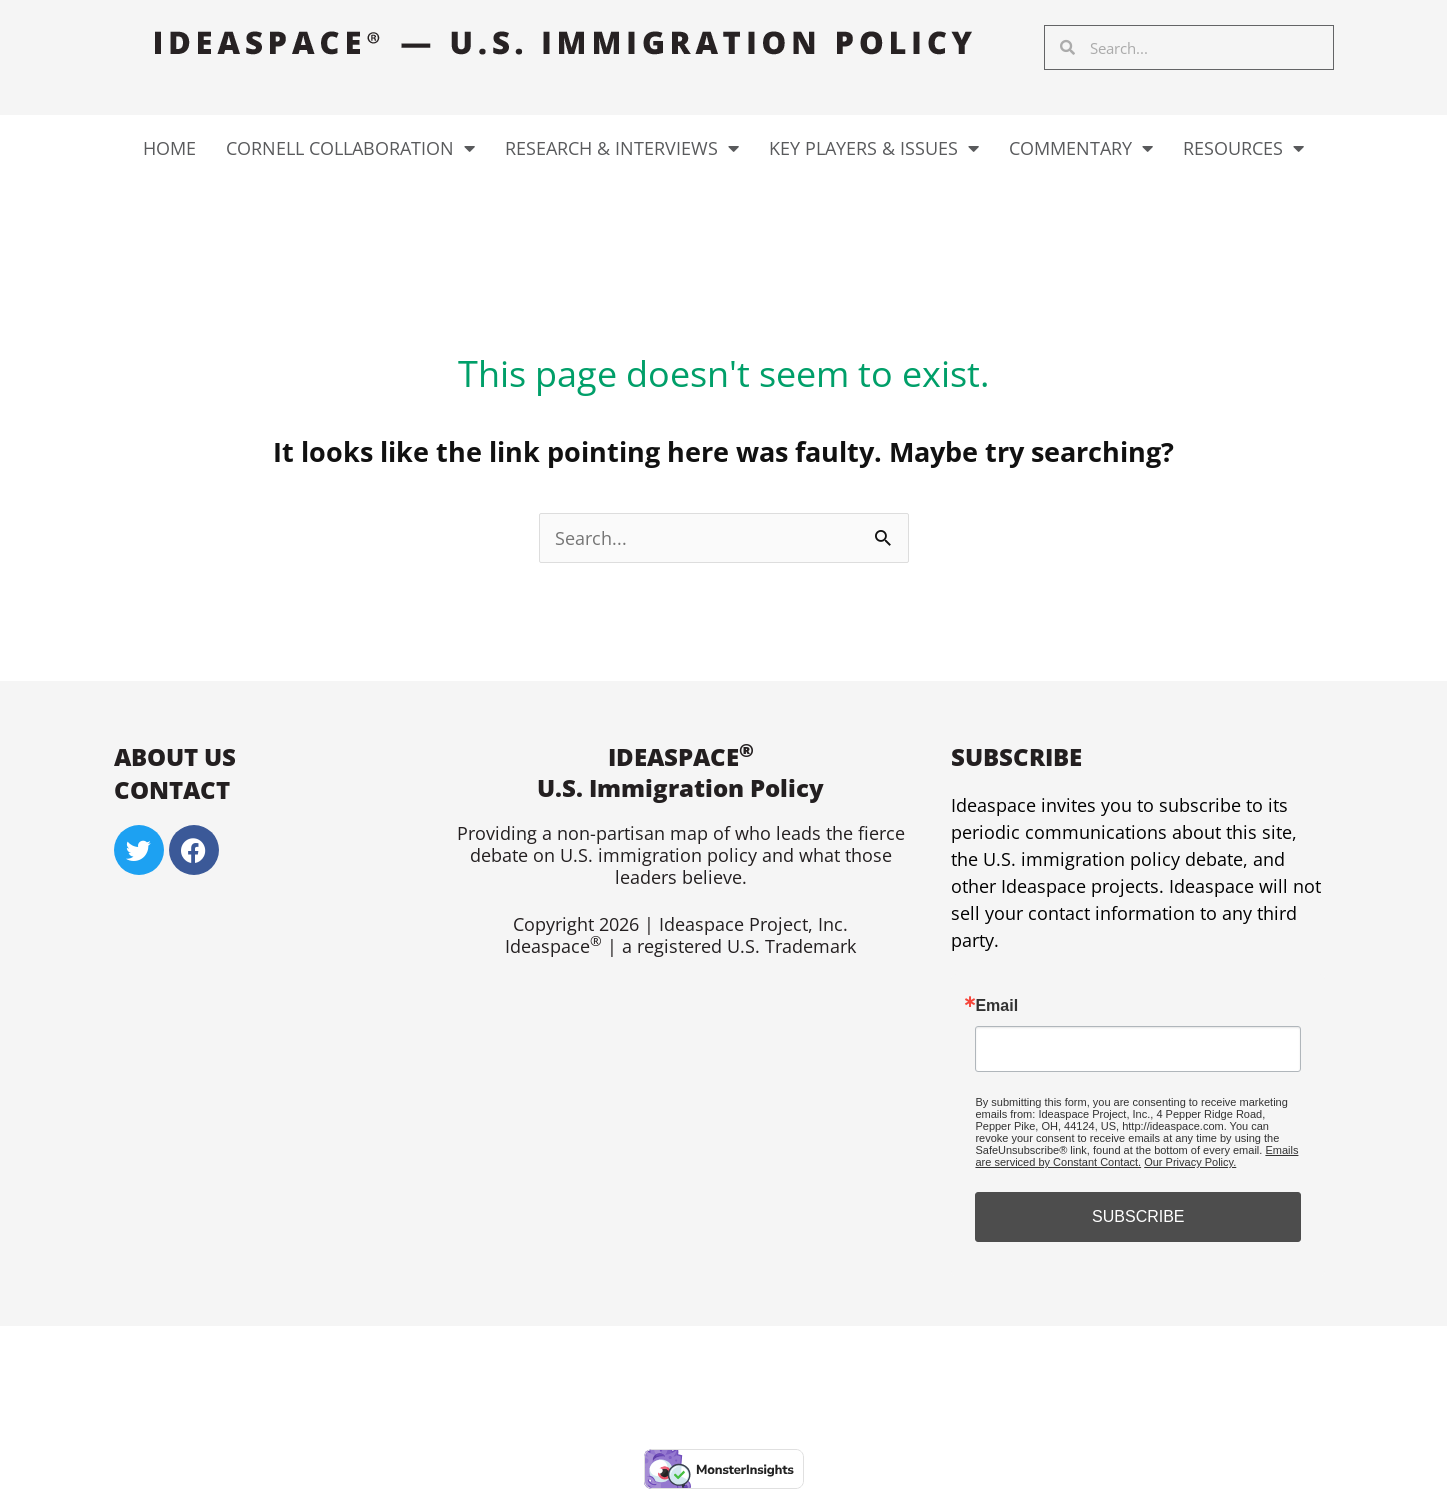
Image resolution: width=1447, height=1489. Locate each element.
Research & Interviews (622, 148)
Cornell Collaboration (350, 148)
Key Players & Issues (874, 148)
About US (175, 756)
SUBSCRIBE (1138, 1216)
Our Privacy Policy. (1190, 1162)
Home (169, 148)
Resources (1243, 148)
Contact (172, 789)
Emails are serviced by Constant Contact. (1136, 1156)
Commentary (1081, 148)
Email (996, 1006)
